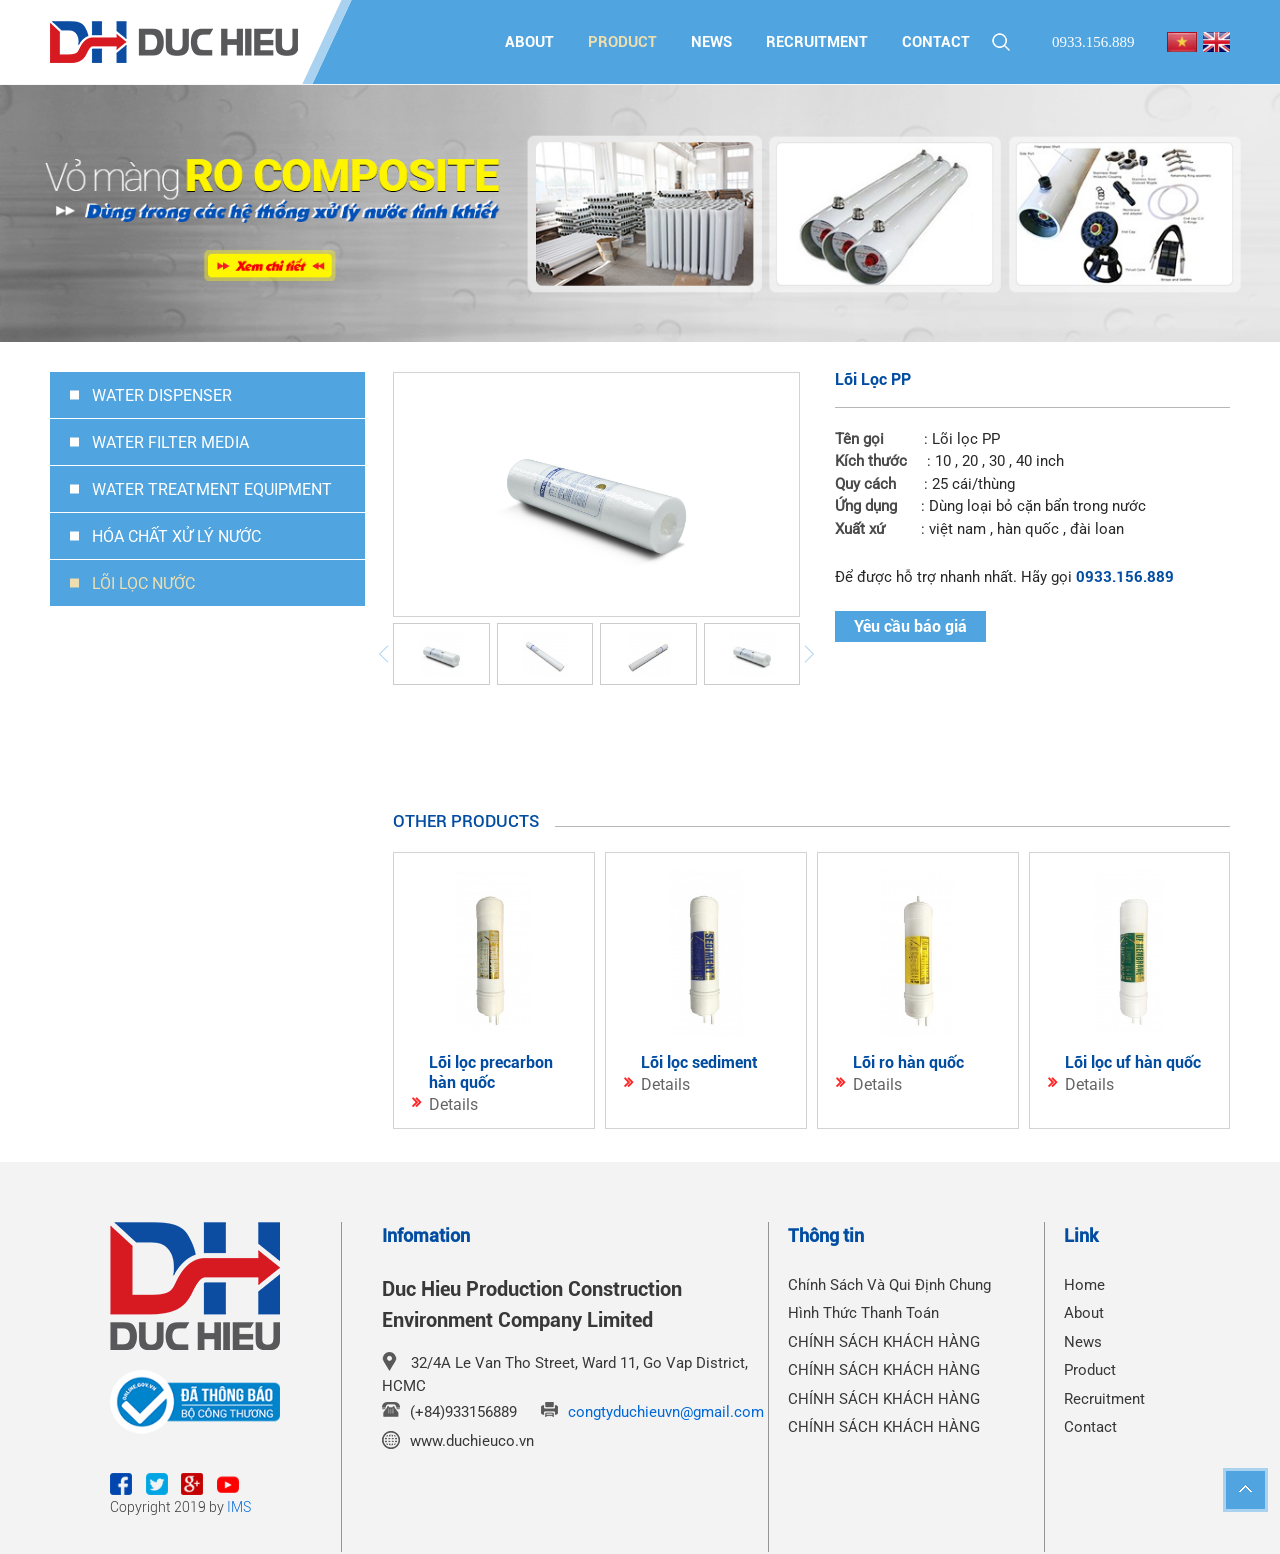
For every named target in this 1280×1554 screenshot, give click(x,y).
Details (453, 1104)
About (529, 42)
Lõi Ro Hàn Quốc (908, 1062)
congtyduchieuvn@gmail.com (666, 1412)
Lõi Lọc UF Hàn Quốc (1133, 1062)
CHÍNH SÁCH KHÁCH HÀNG (884, 1342)
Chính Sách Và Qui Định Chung (889, 1285)
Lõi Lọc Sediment (699, 1062)
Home (1084, 1285)
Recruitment (817, 42)
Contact (936, 42)
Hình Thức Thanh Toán (863, 1313)
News (711, 42)
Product (622, 42)
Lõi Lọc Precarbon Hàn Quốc (491, 1072)
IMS (239, 1507)
